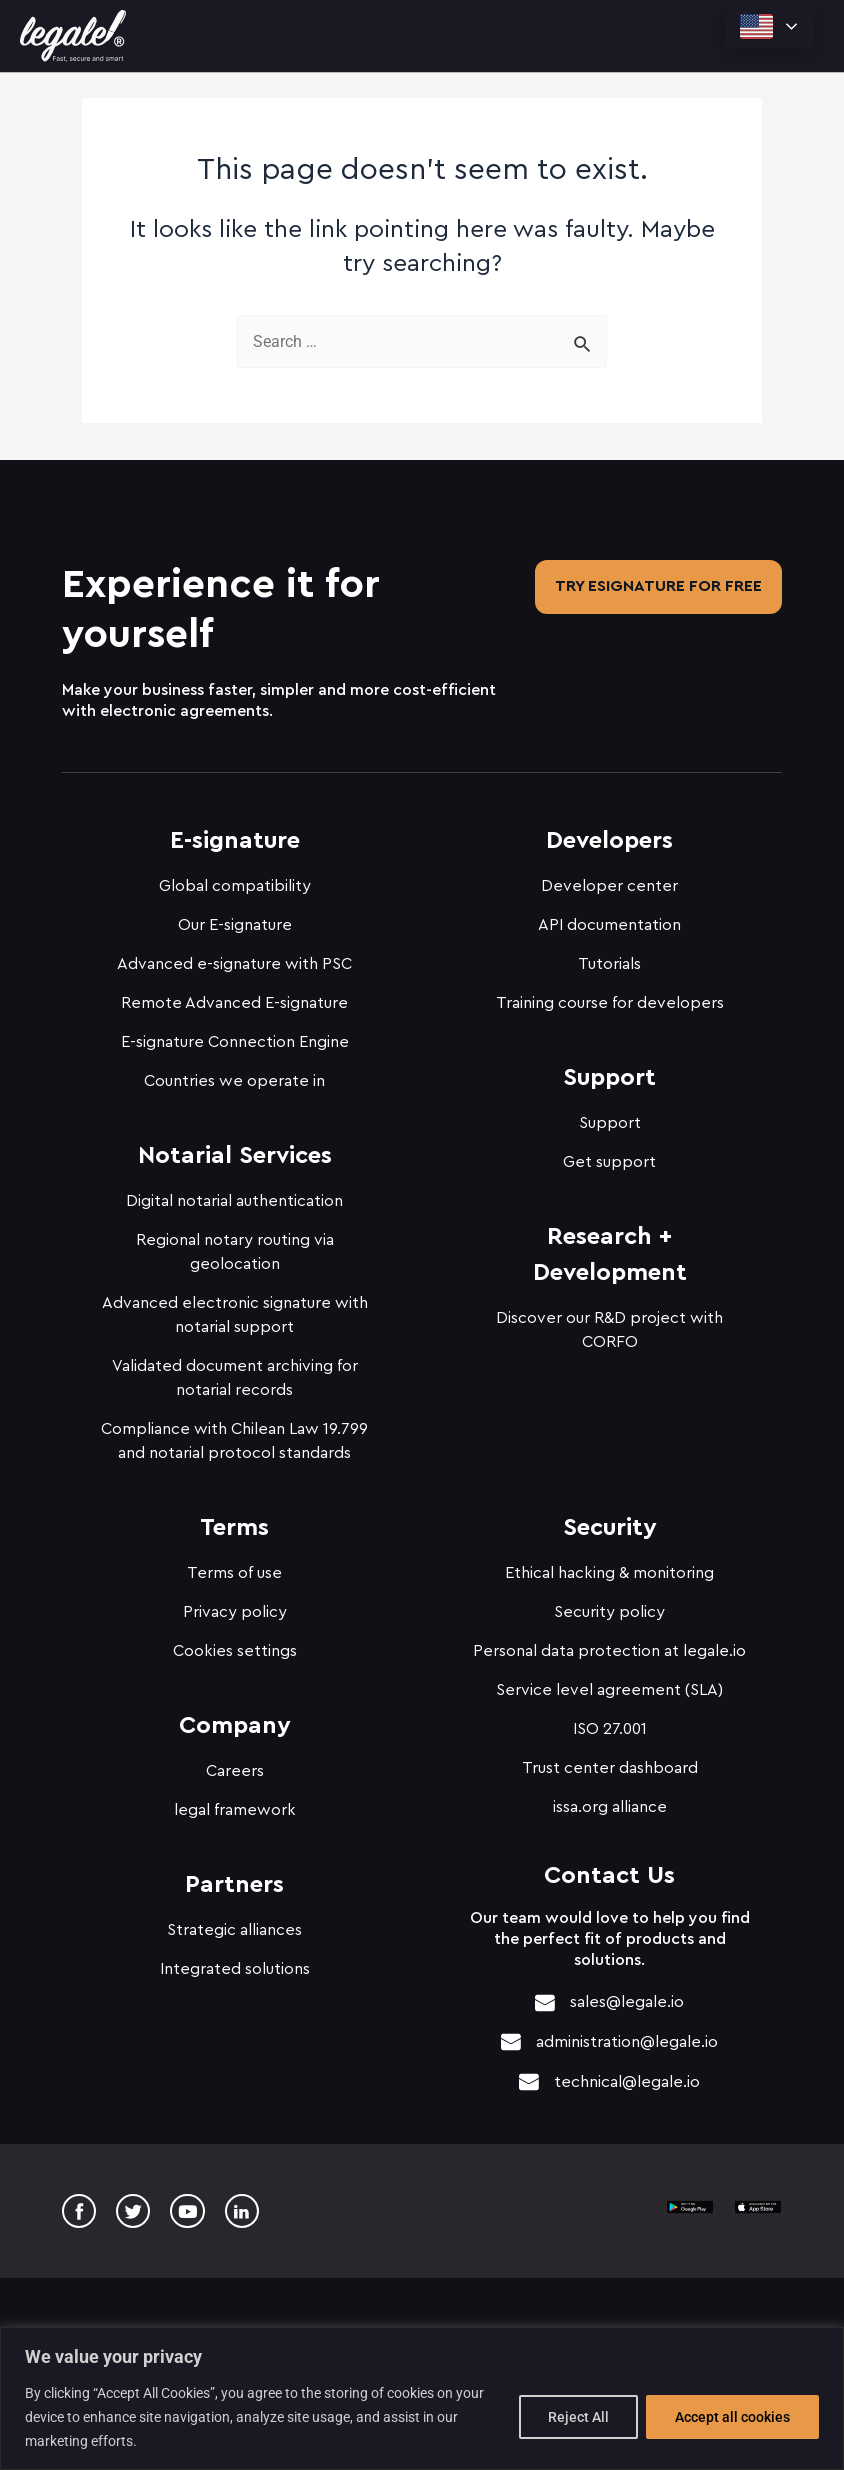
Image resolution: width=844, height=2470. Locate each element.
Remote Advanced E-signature (234, 997)
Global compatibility (235, 880)
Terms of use (234, 1567)
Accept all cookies (732, 2417)
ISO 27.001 (610, 1723)
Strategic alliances (234, 1924)
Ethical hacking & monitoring (609, 1567)
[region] (422, 2398)
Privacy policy (235, 1606)
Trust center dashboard (610, 1762)
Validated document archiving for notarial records (235, 1372)
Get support (609, 1156)
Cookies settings (235, 1645)
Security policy (609, 1606)
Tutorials (609, 958)
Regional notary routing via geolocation (235, 1246)
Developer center (609, 880)
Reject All (578, 2417)
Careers (235, 1765)
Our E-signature (235, 919)
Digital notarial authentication (234, 1195)
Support (610, 1117)
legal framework (235, 1804)
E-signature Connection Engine (235, 1036)
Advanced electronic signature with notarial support (235, 1309)
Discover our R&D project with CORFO (609, 1324)
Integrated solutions (235, 1963)
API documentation (609, 919)
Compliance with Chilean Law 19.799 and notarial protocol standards (234, 1435)
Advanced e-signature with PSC (234, 958)
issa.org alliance (610, 1801)
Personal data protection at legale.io (609, 1645)
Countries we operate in (234, 1075)
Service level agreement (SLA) (609, 1684)
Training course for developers (610, 997)
